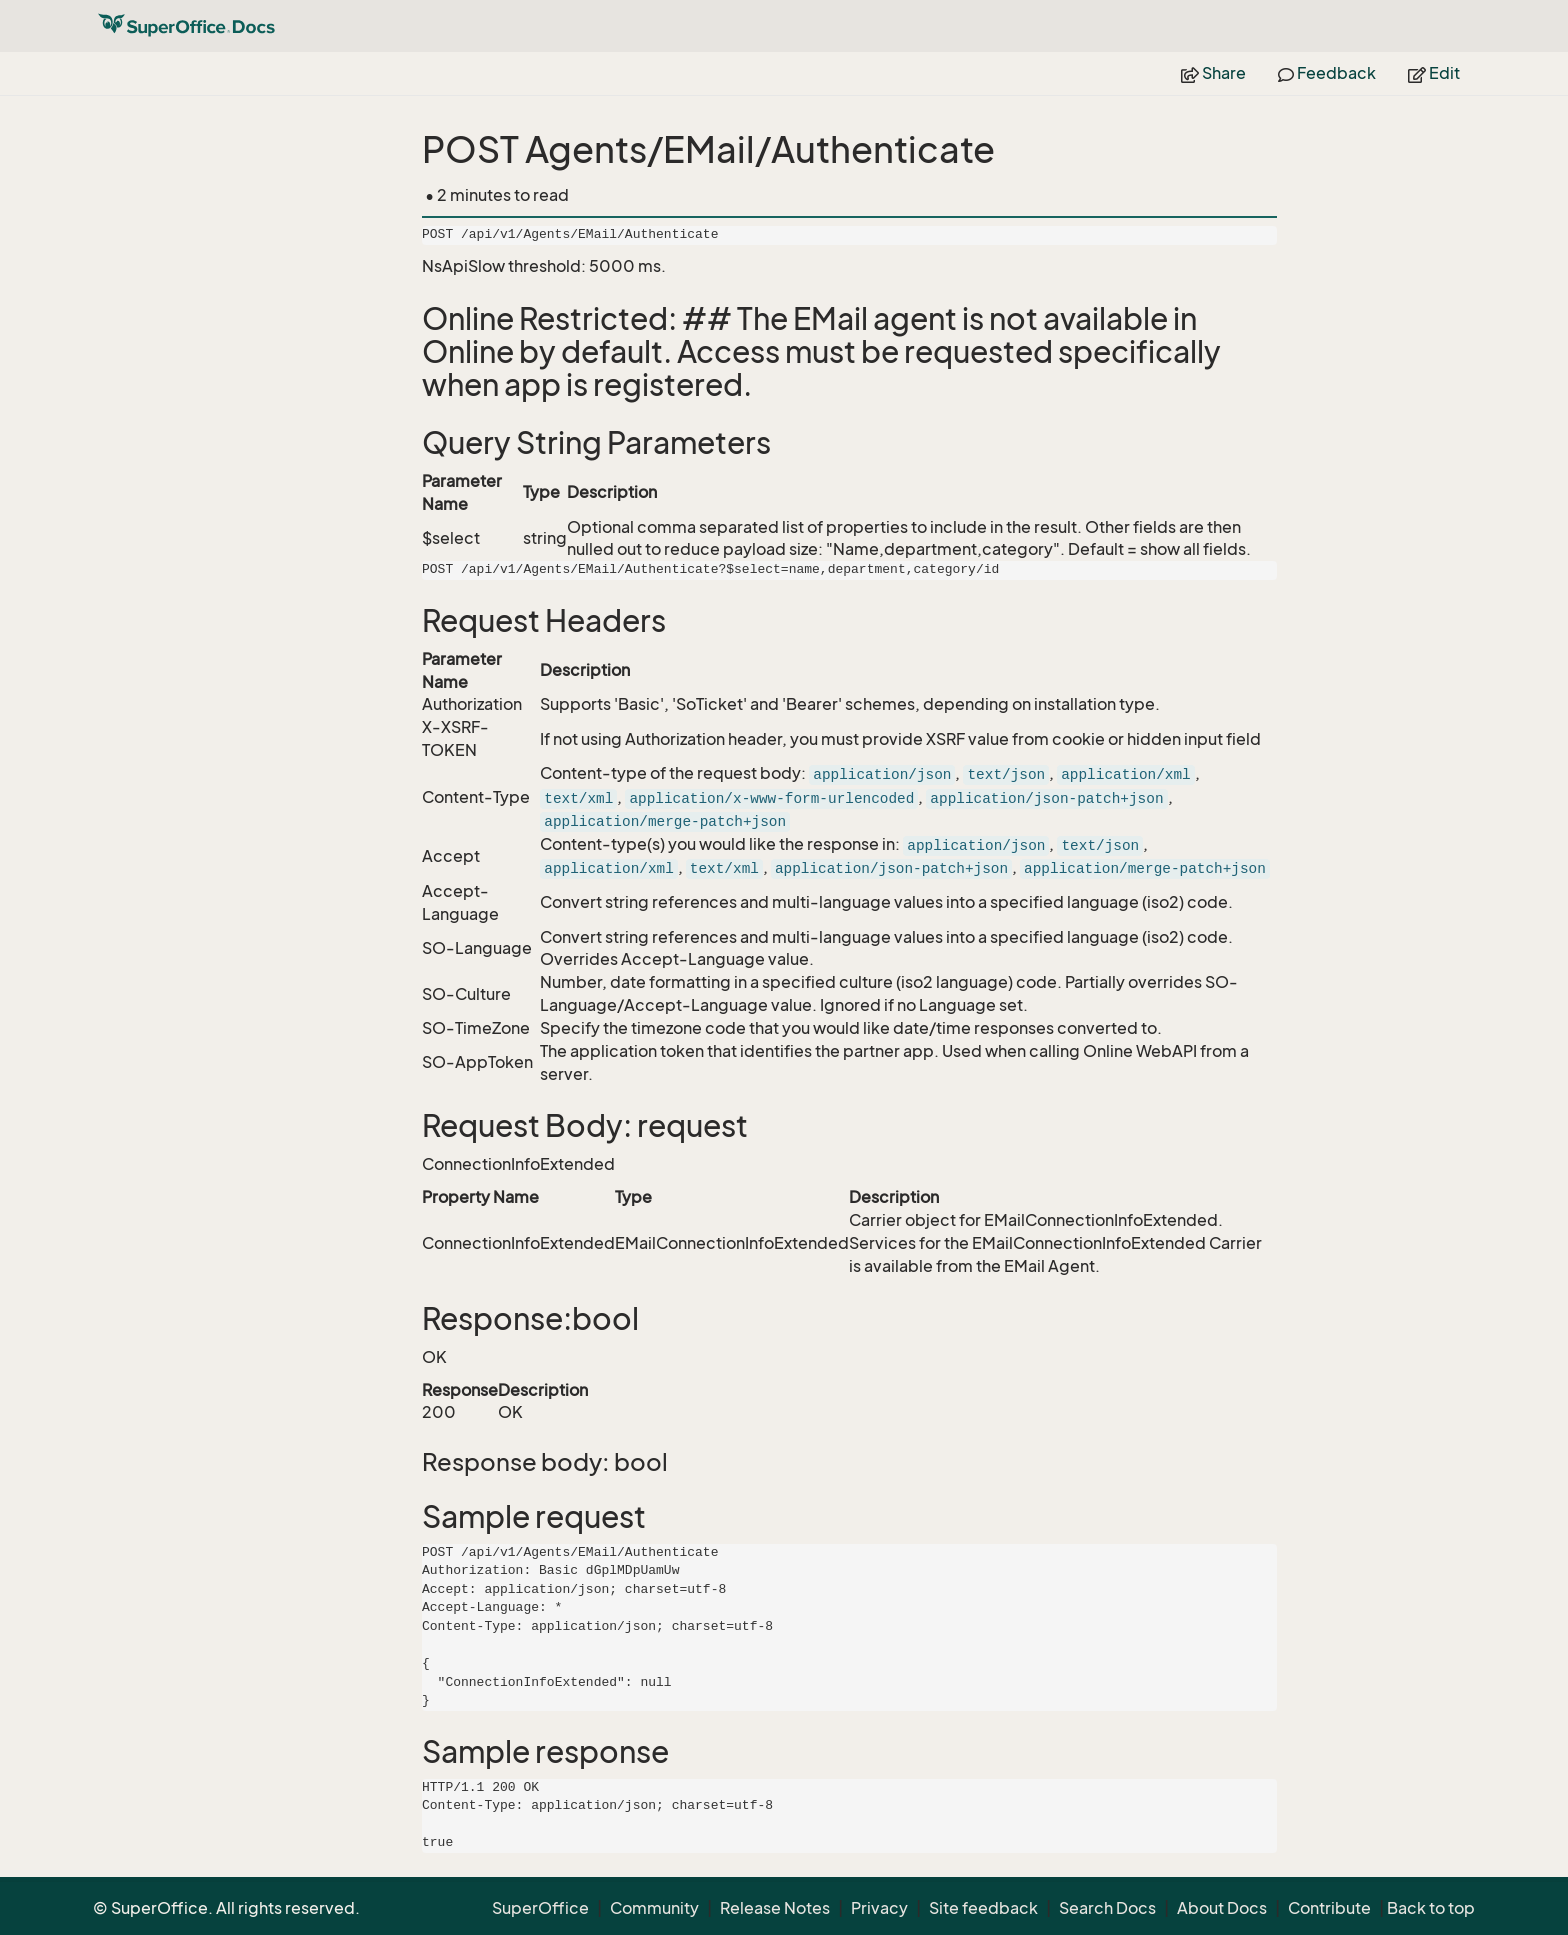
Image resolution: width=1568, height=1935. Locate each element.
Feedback (1327, 73)
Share (1213, 73)
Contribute (1329, 1908)
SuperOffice (540, 1908)
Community (654, 1908)
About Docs (1222, 1908)
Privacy (879, 1908)
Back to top (1431, 1908)
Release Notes (775, 1908)
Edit (1434, 73)
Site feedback (983, 1908)
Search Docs (1107, 1908)
